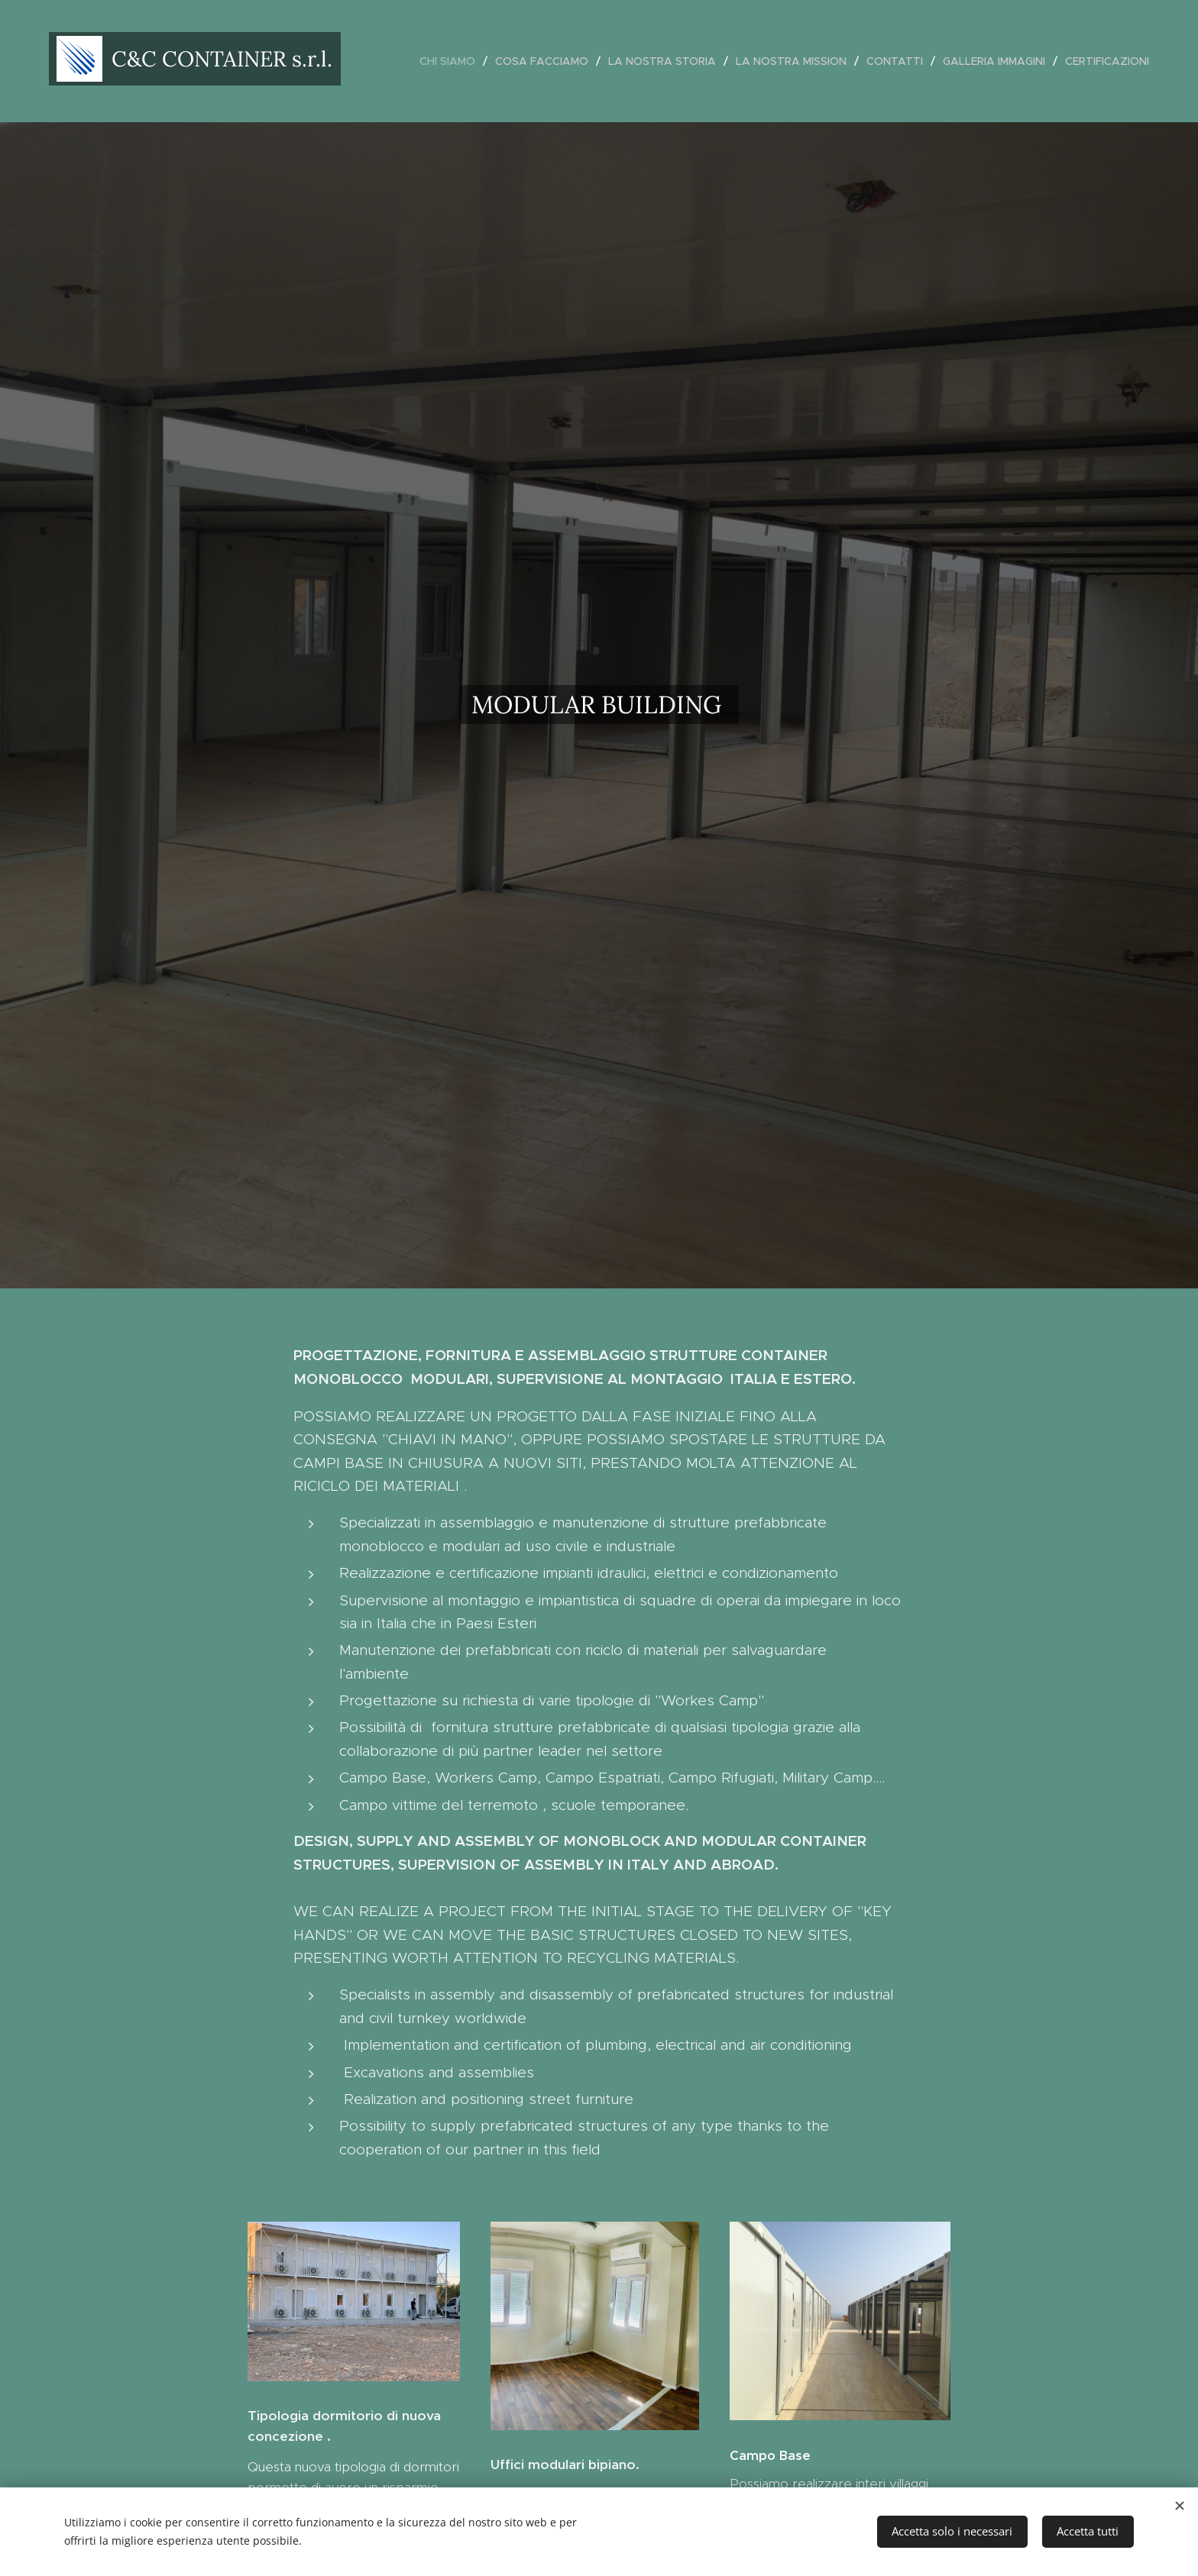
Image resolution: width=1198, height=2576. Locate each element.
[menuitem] (451, 61)
